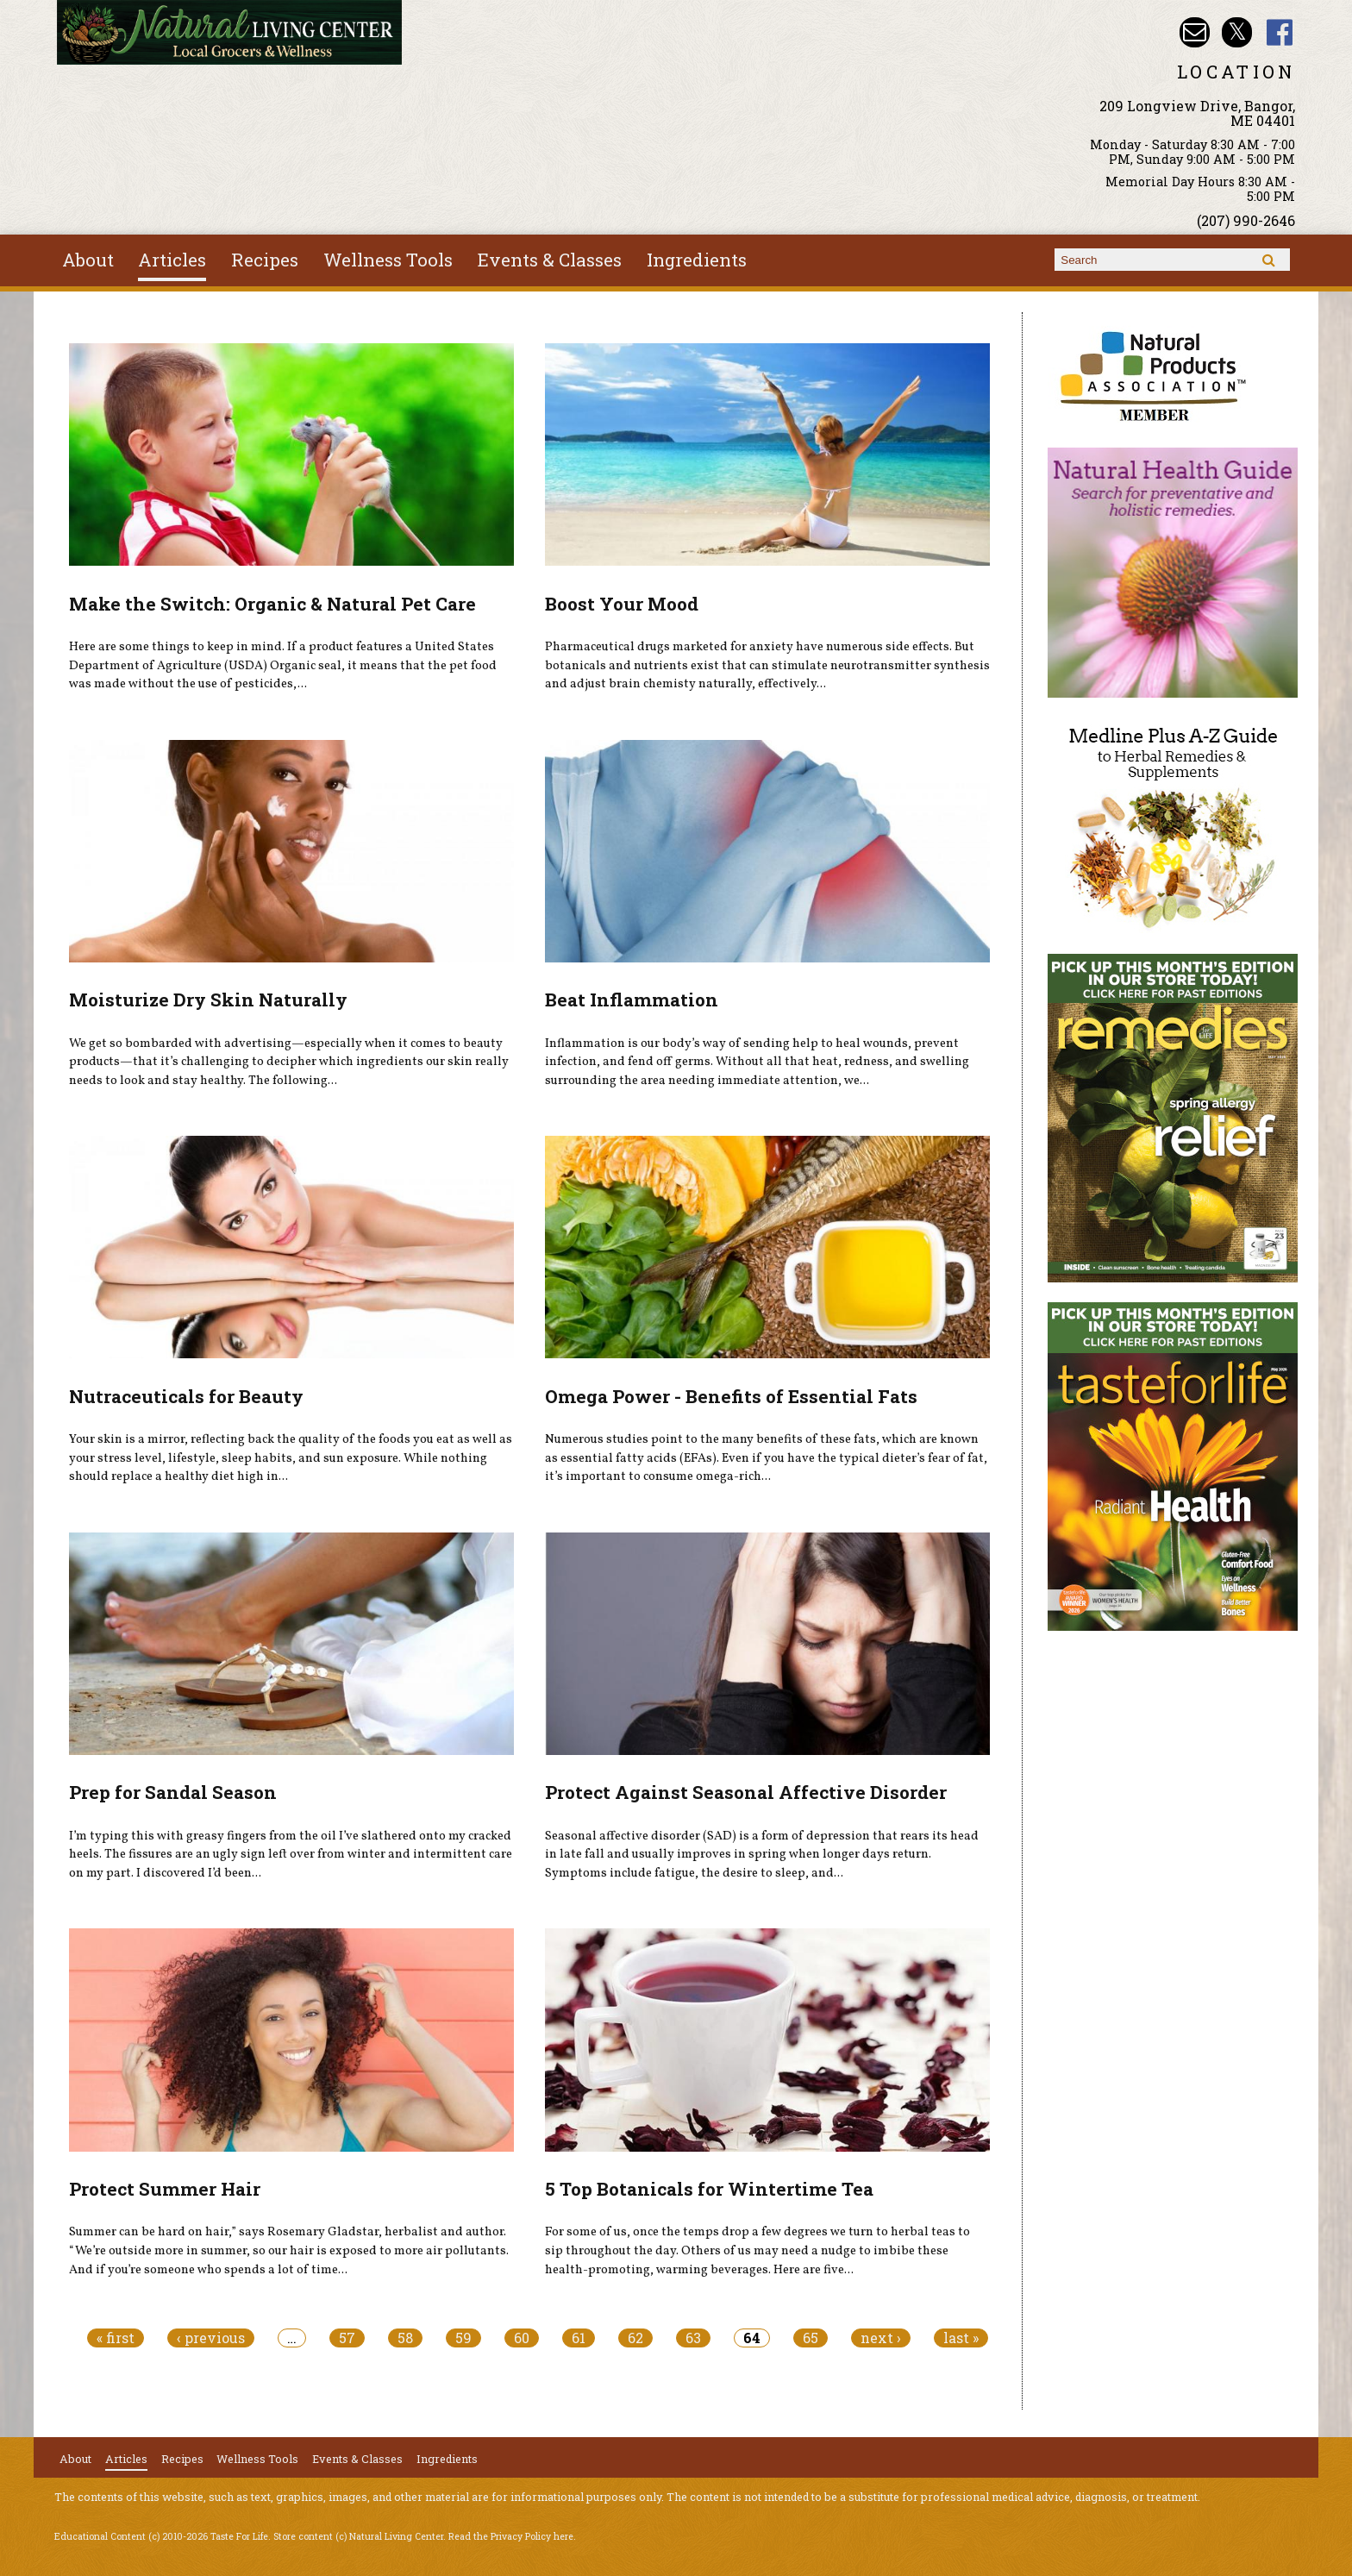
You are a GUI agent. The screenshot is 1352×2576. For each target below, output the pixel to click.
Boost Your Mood (621, 604)
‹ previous (211, 2338)
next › (881, 2338)
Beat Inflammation (631, 999)
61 (578, 2338)
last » (961, 2338)
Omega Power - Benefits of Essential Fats (731, 1396)
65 (810, 2338)
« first (116, 2338)
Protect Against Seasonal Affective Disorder (746, 1792)
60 (521, 2338)
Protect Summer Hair (164, 2189)
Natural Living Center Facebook (1280, 32)
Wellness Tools (388, 260)
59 (463, 2338)
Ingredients (697, 260)
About (88, 260)
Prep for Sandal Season (173, 1792)
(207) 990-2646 (1246, 220)
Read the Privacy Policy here (510, 2536)
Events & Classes (550, 260)
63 (693, 2338)
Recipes (264, 260)
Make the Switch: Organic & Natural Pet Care (272, 604)
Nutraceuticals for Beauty (186, 1396)
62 (635, 2338)
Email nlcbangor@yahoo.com (1195, 32)
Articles (172, 260)
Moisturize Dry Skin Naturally (208, 999)
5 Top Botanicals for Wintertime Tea (709, 2189)
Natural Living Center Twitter (1237, 32)
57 (347, 2338)
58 (405, 2338)
